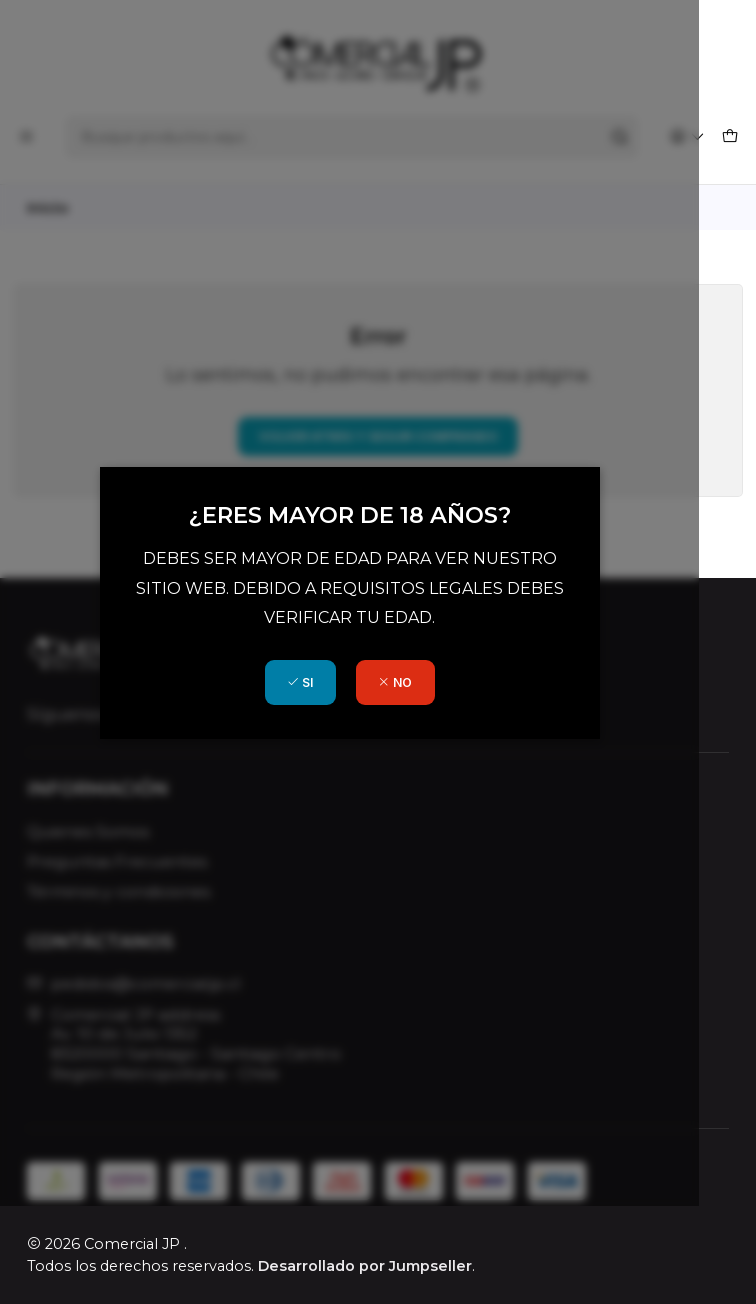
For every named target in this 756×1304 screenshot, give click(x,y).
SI (328, 731)
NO (424, 731)
